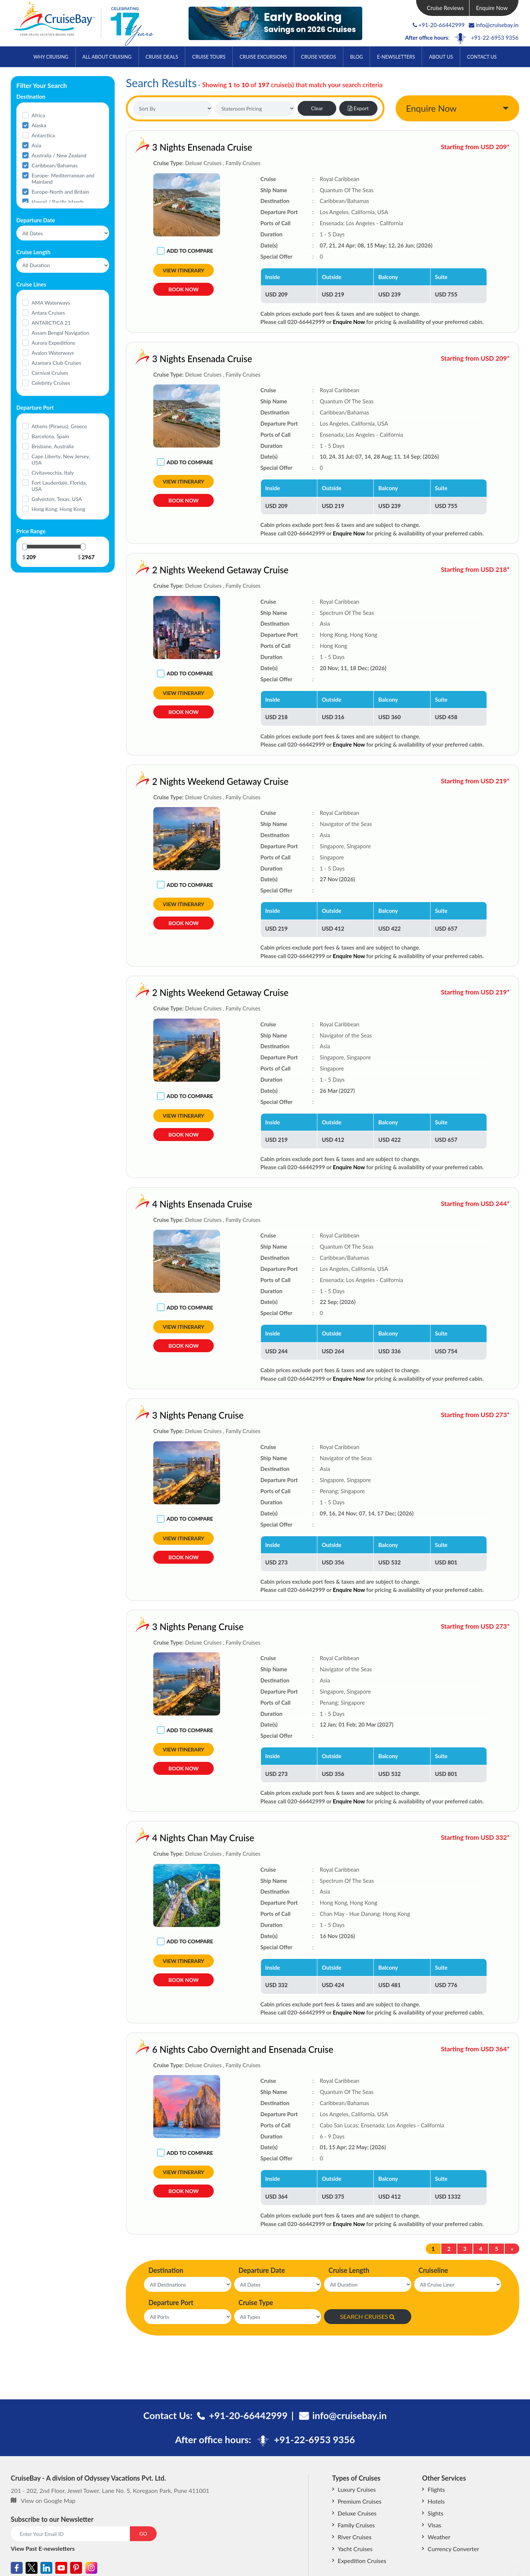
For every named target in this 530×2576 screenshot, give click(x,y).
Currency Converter (453, 2548)
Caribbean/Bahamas (55, 165)
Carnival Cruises (50, 373)
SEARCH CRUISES (367, 2316)
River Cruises (355, 2536)
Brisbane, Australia (52, 446)
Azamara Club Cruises (56, 363)
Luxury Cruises (357, 2489)
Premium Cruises (360, 2501)
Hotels (436, 2501)
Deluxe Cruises (357, 2513)
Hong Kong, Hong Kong (58, 509)
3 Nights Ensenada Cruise (202, 147)
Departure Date (262, 2270)
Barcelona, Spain (50, 436)
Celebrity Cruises (51, 383)
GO (143, 2533)
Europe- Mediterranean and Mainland (63, 178)
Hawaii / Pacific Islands (58, 202)
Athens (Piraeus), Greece (59, 426)
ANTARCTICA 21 (51, 322)
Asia (36, 145)
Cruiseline (433, 2270)
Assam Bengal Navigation (60, 333)
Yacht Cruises (355, 2548)
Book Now (184, 289)
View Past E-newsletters (43, 2548)
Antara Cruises (48, 312)
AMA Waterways (51, 302)
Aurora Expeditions (53, 343)
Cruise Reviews (445, 7)
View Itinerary (184, 270)
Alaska (39, 125)
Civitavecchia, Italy (53, 472)
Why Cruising (50, 57)
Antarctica (43, 135)
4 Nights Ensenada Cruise (145, 1204)
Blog (356, 57)
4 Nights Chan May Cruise (146, 1837)
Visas (434, 2525)
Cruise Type (256, 2302)
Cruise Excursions (263, 57)
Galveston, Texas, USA (57, 499)
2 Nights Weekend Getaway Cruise (163, 569)
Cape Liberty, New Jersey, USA (61, 459)
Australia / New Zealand (59, 155)
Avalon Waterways (53, 353)
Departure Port (170, 2302)
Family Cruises (356, 2525)
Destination (165, 2270)
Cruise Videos (318, 57)
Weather (439, 2536)
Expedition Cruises (362, 2560)
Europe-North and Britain (60, 192)
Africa (38, 115)
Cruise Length (348, 2270)
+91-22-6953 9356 (494, 37)
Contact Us (482, 57)
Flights (436, 2489)
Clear (317, 108)
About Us (441, 57)
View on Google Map (48, 2500)
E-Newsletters (396, 57)
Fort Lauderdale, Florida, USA (59, 485)
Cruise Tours (209, 57)
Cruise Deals (161, 57)
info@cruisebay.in (493, 25)
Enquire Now (492, 7)
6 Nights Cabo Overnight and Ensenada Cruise (186, 2049)
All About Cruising (106, 57)
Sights (435, 2513)
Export (358, 108)
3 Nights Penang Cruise (141, 1415)
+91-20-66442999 (442, 25)
